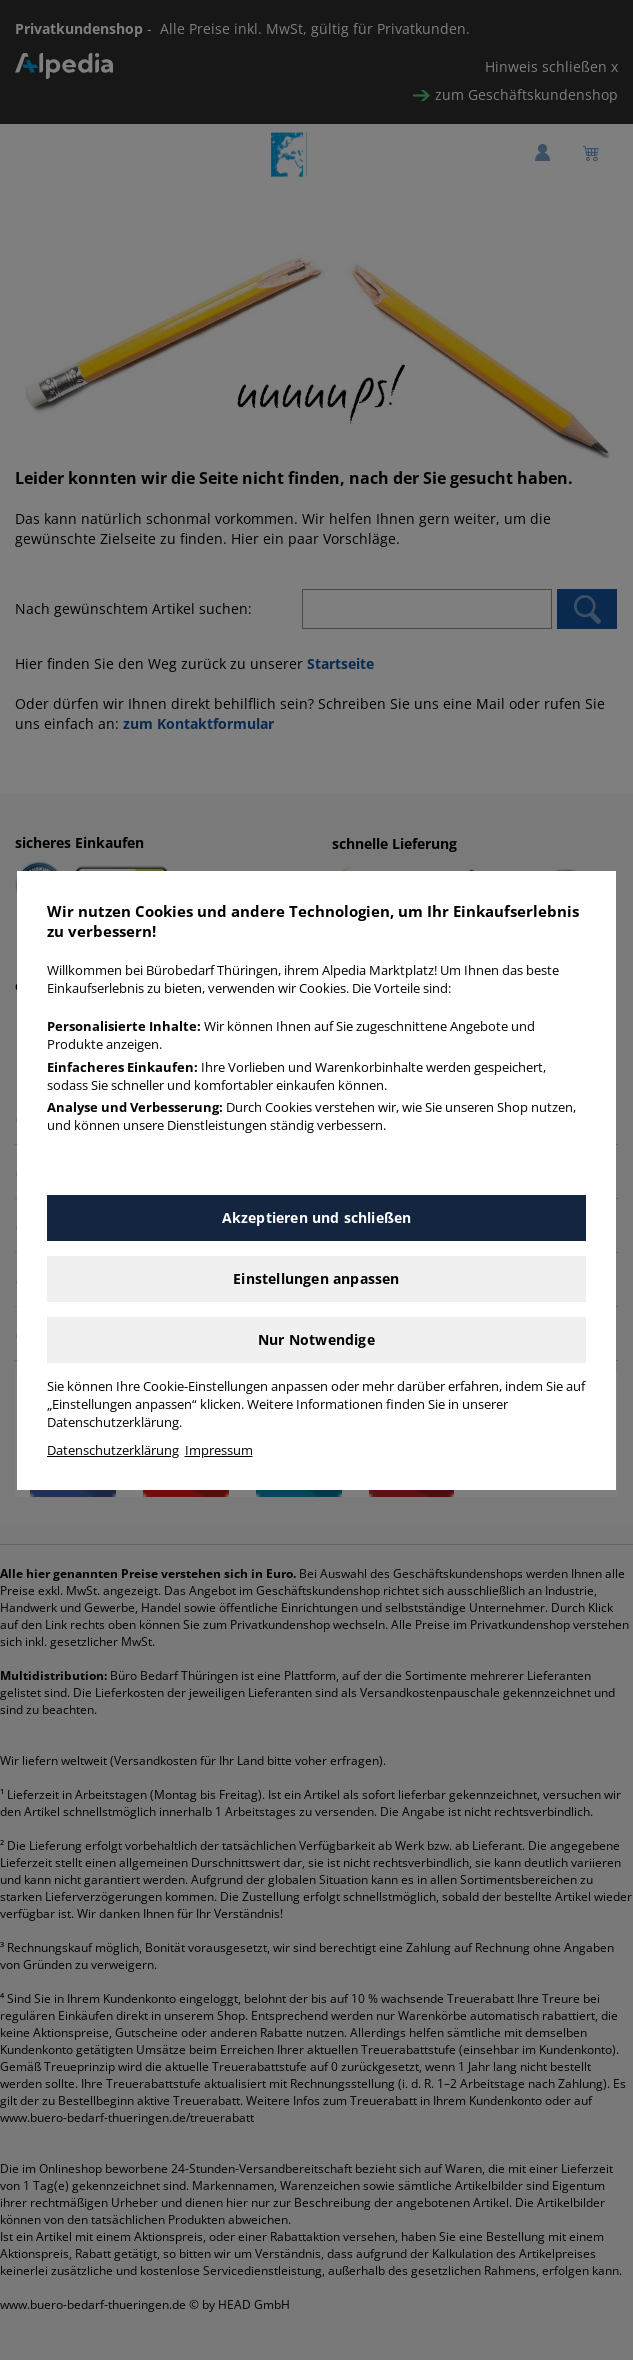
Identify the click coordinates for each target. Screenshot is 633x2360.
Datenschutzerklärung (113, 1450)
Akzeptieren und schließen (317, 1217)
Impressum (219, 1450)
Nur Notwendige (316, 1339)
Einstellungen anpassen (316, 1278)
